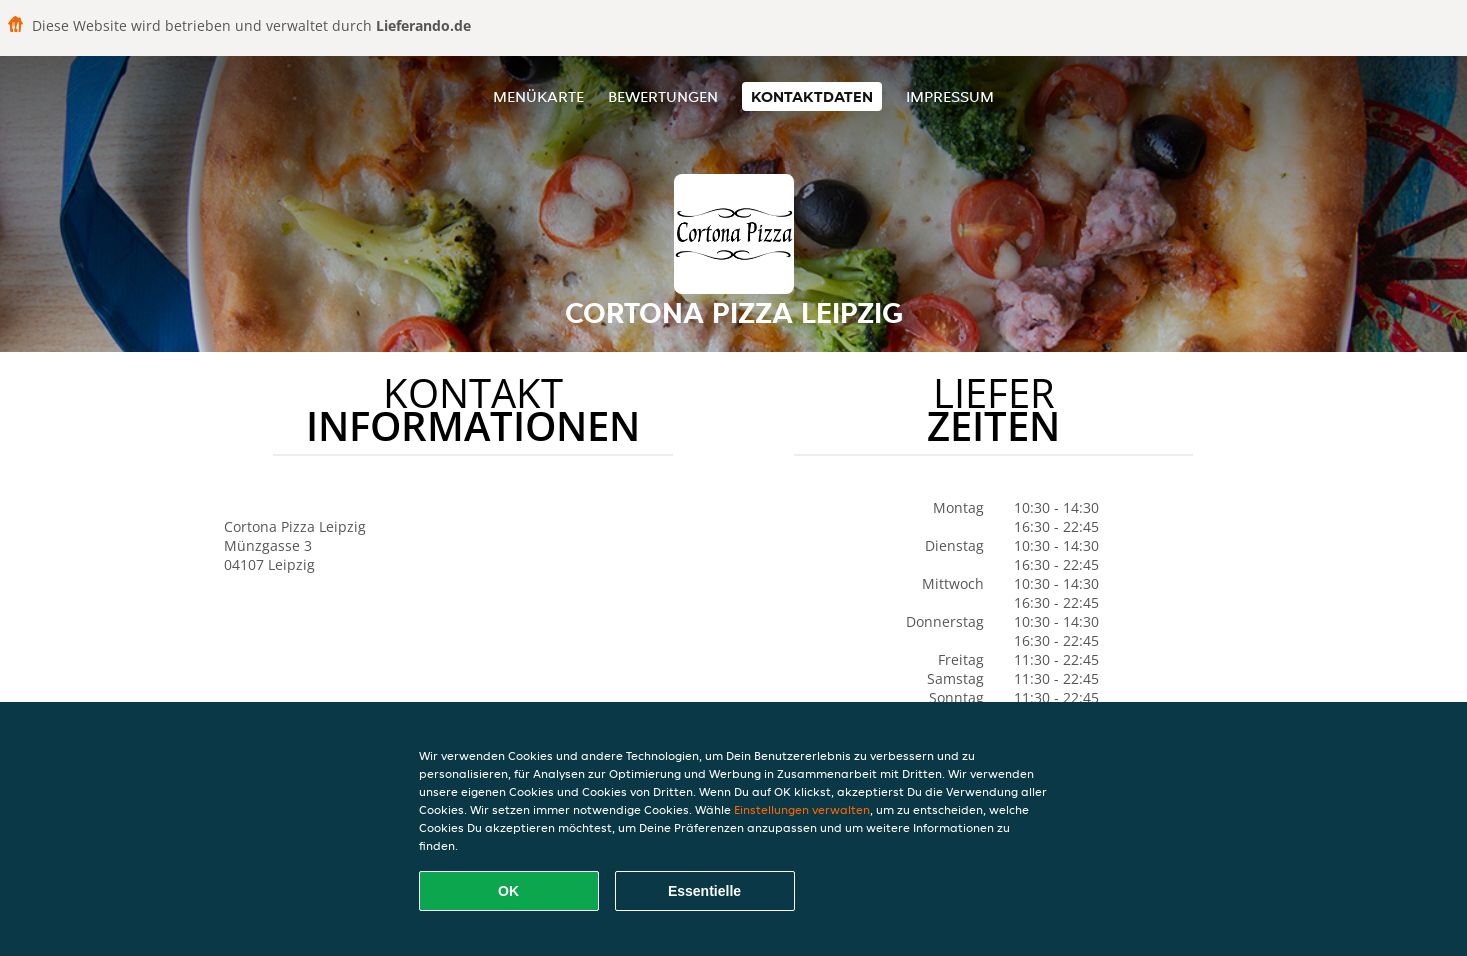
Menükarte (538, 96)
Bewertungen (663, 96)
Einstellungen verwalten (802, 809)
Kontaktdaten (812, 96)
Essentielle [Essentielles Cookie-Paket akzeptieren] (704, 891)
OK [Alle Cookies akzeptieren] (508, 891)
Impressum (950, 96)
